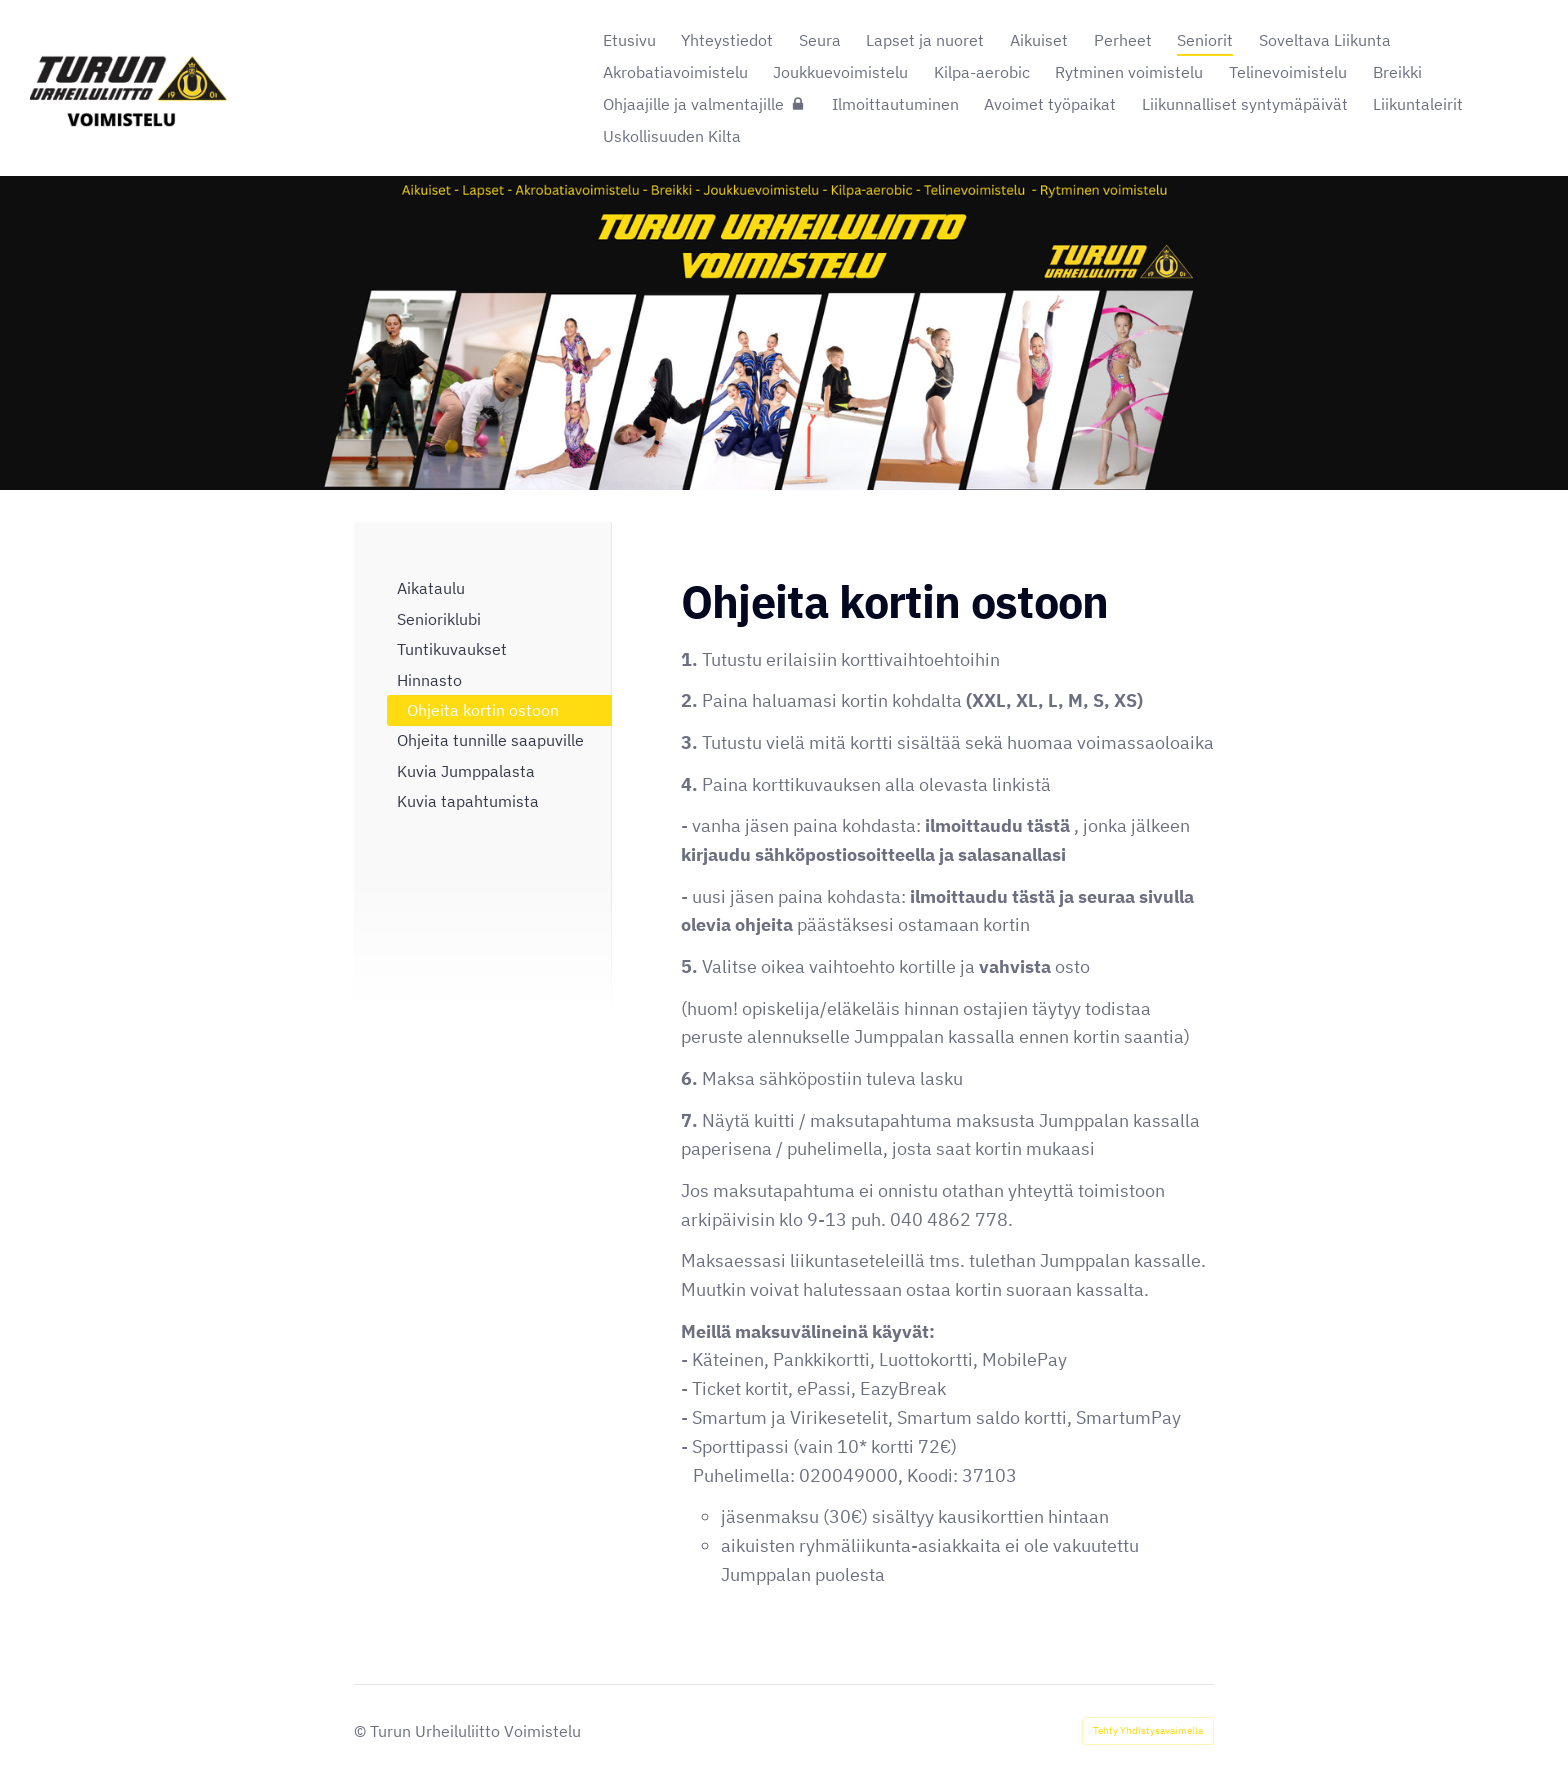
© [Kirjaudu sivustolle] (362, 1731)
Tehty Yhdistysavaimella (1148, 1730)
